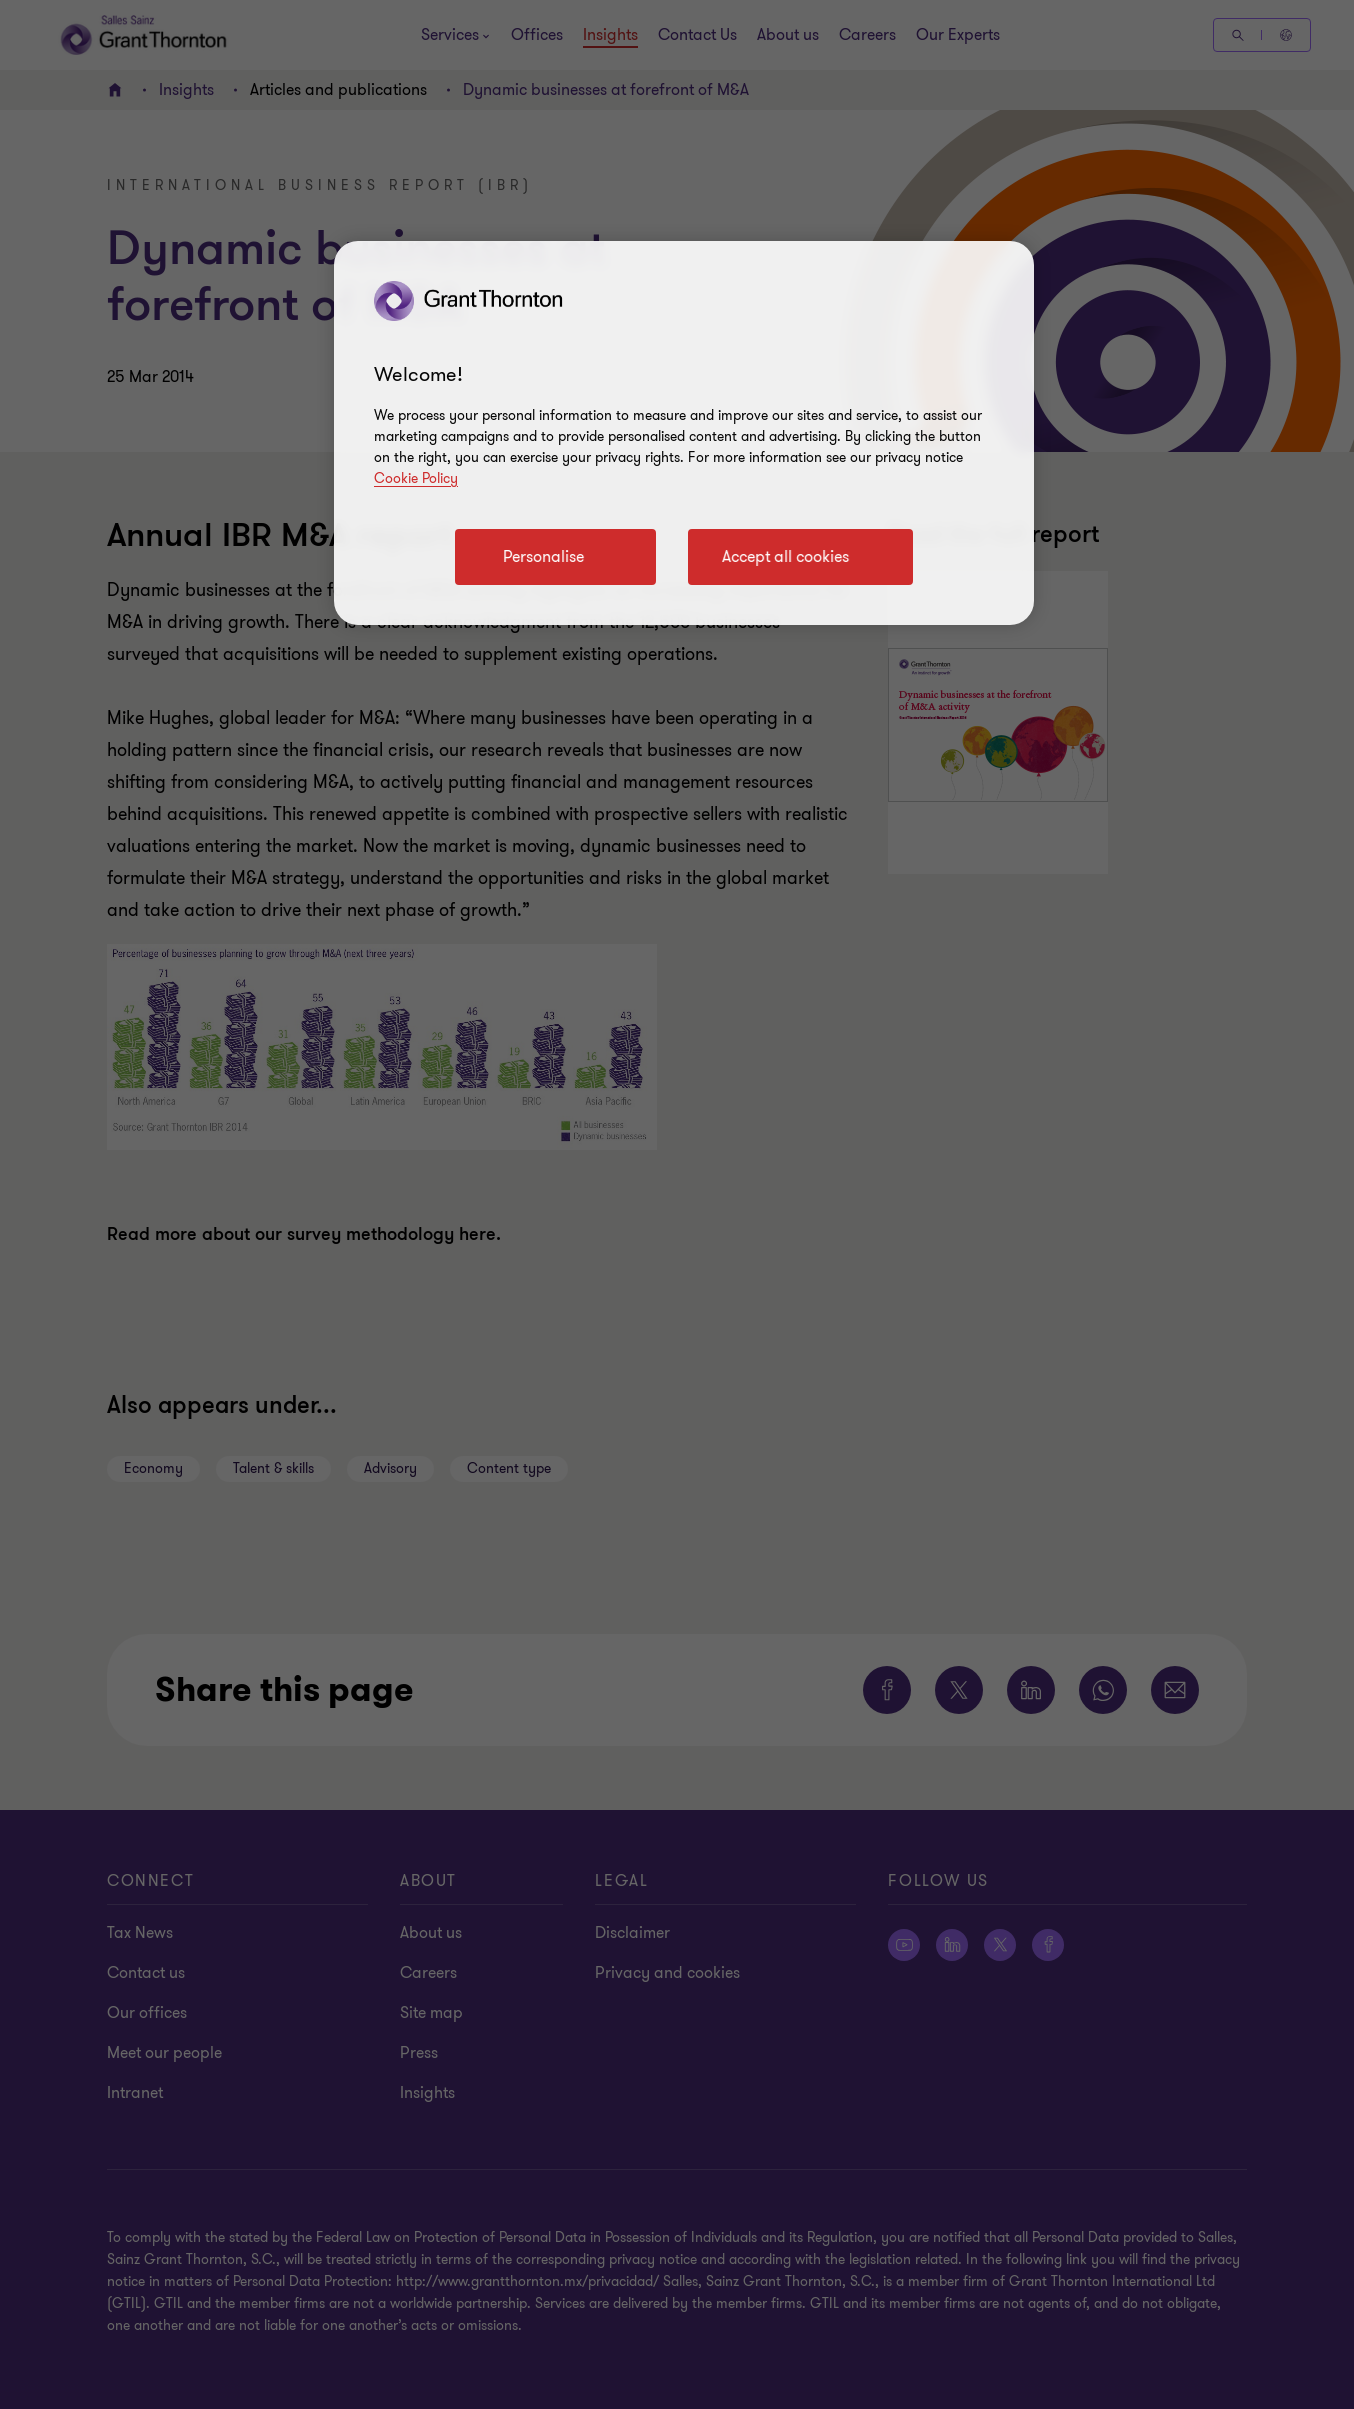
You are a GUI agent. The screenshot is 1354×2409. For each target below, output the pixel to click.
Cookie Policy (416, 478)
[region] (684, 433)
